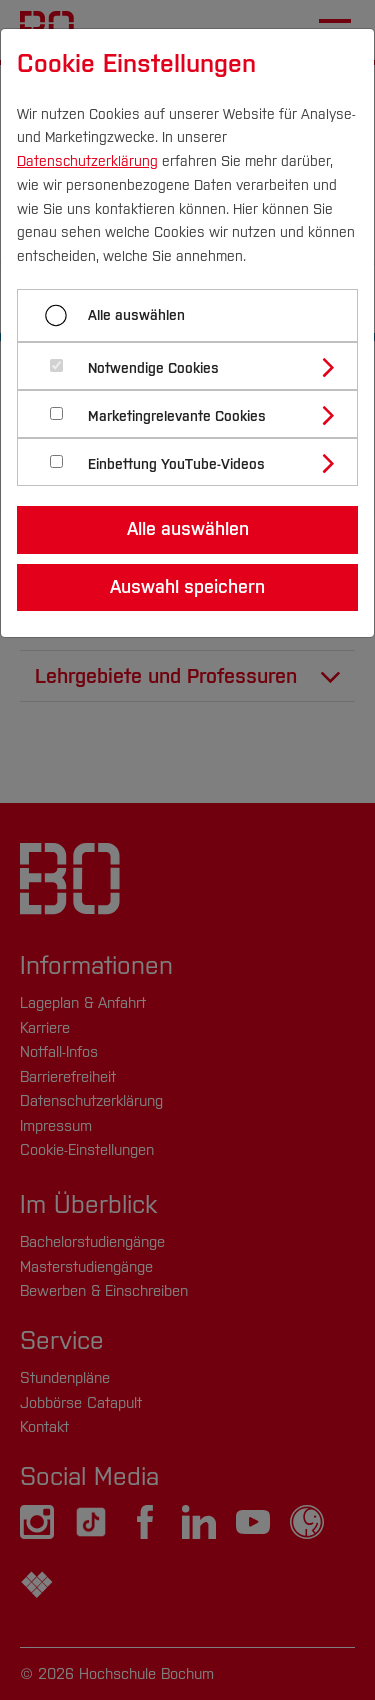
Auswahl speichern (187, 587)
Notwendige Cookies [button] (153, 368)
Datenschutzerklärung (87, 161)
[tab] (196, 366)
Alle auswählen (136, 315)
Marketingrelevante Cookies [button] (177, 416)
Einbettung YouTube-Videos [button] (176, 464)
